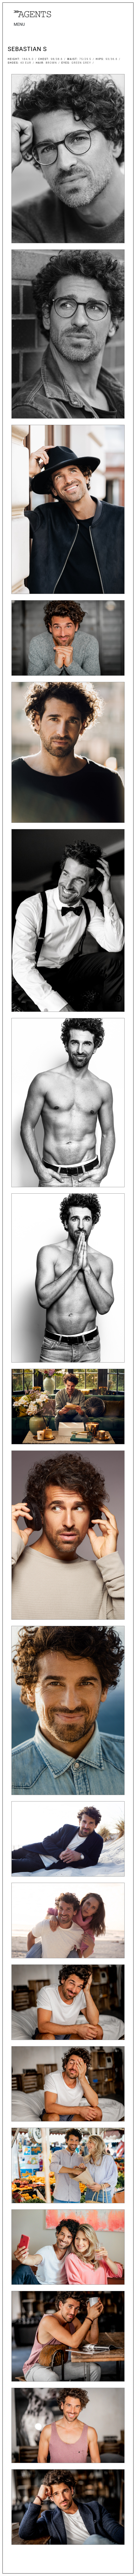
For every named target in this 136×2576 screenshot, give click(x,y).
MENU (19, 24)
